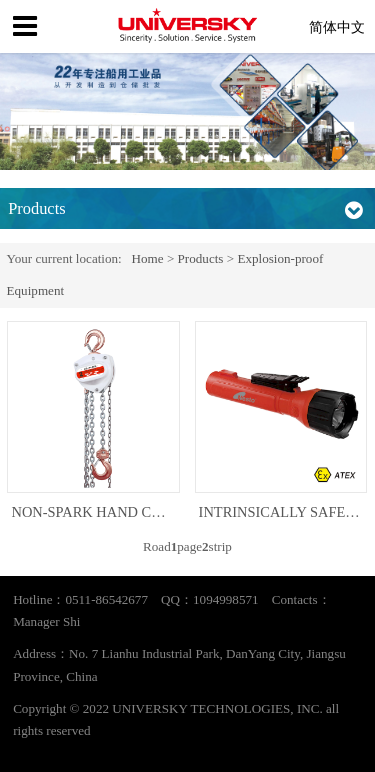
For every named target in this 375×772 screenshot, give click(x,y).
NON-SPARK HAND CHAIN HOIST (122, 512)
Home (148, 258)
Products (201, 258)
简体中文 (337, 26)
